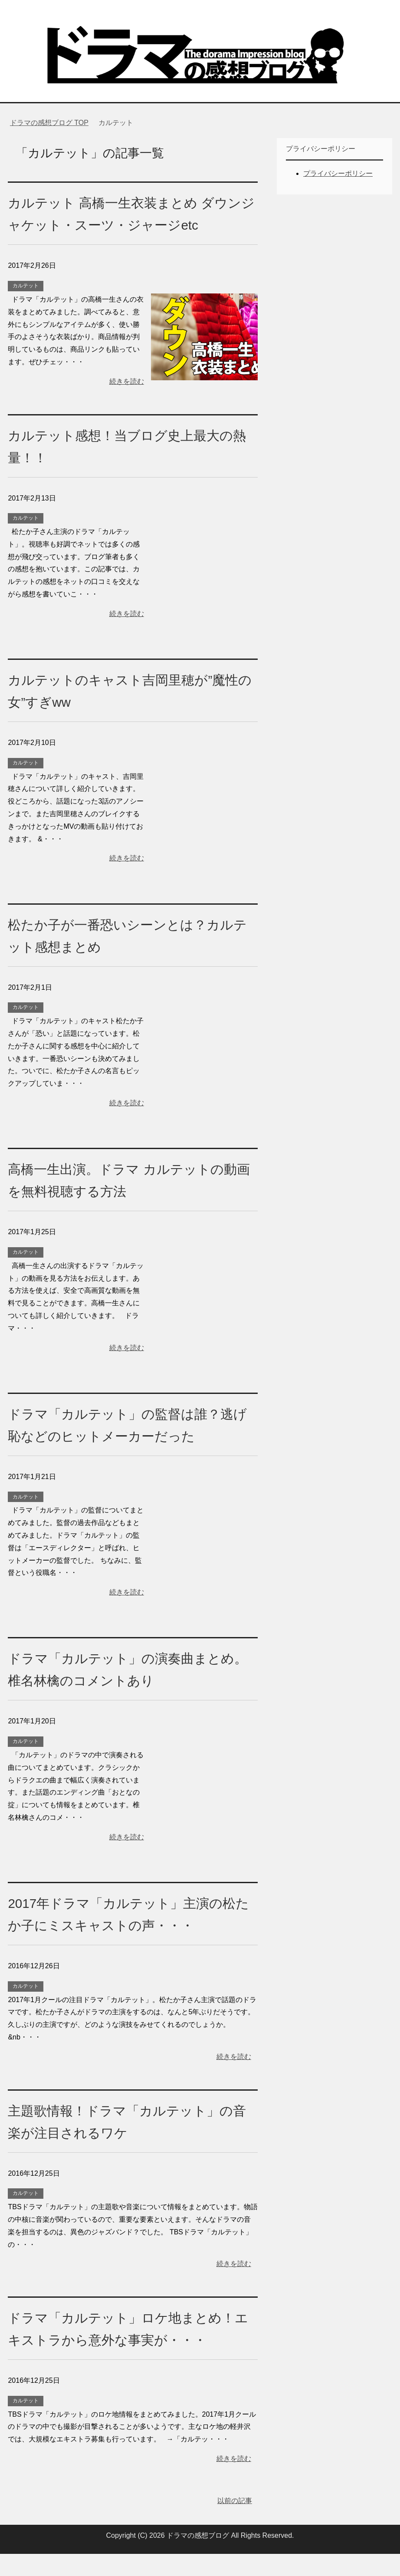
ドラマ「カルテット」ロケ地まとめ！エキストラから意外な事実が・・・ (121, 2339)
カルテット (26, 286)
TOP (49, 122)
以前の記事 (234, 2523)
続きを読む (126, 381)
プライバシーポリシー (338, 173)
